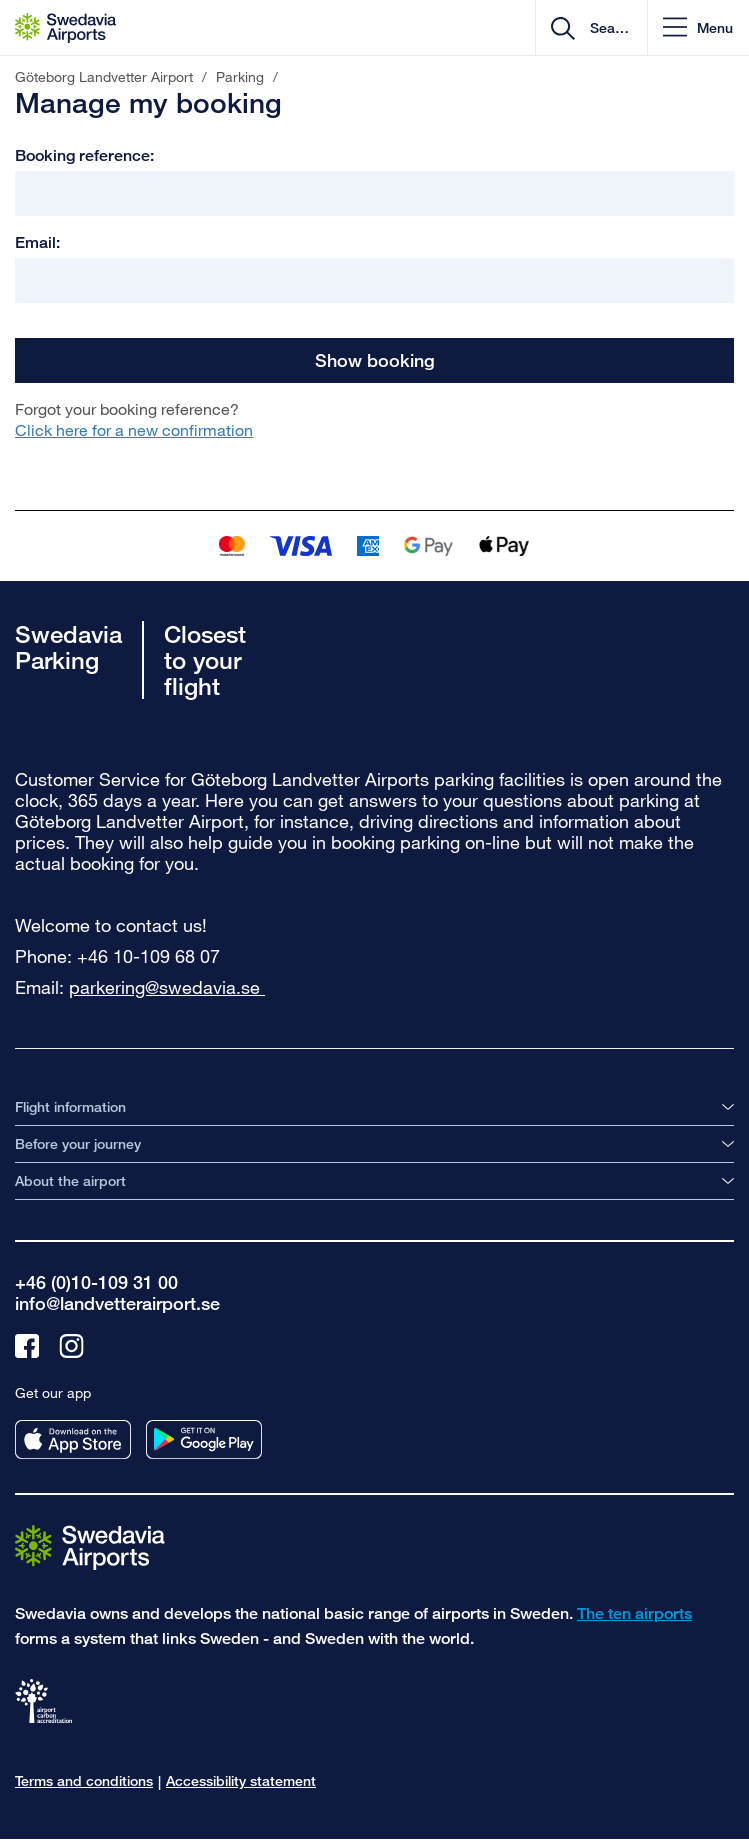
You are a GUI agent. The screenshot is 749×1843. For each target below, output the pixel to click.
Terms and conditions (84, 1780)
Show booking (375, 360)
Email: (37, 242)
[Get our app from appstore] (73, 1439)
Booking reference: (84, 155)
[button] (698, 27)
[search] (607, 28)
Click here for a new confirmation (134, 429)
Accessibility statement (241, 1780)
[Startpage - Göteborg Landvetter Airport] (65, 28)
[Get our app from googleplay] (204, 1439)
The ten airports (634, 1613)
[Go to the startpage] (90, 1546)
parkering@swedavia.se (167, 987)
